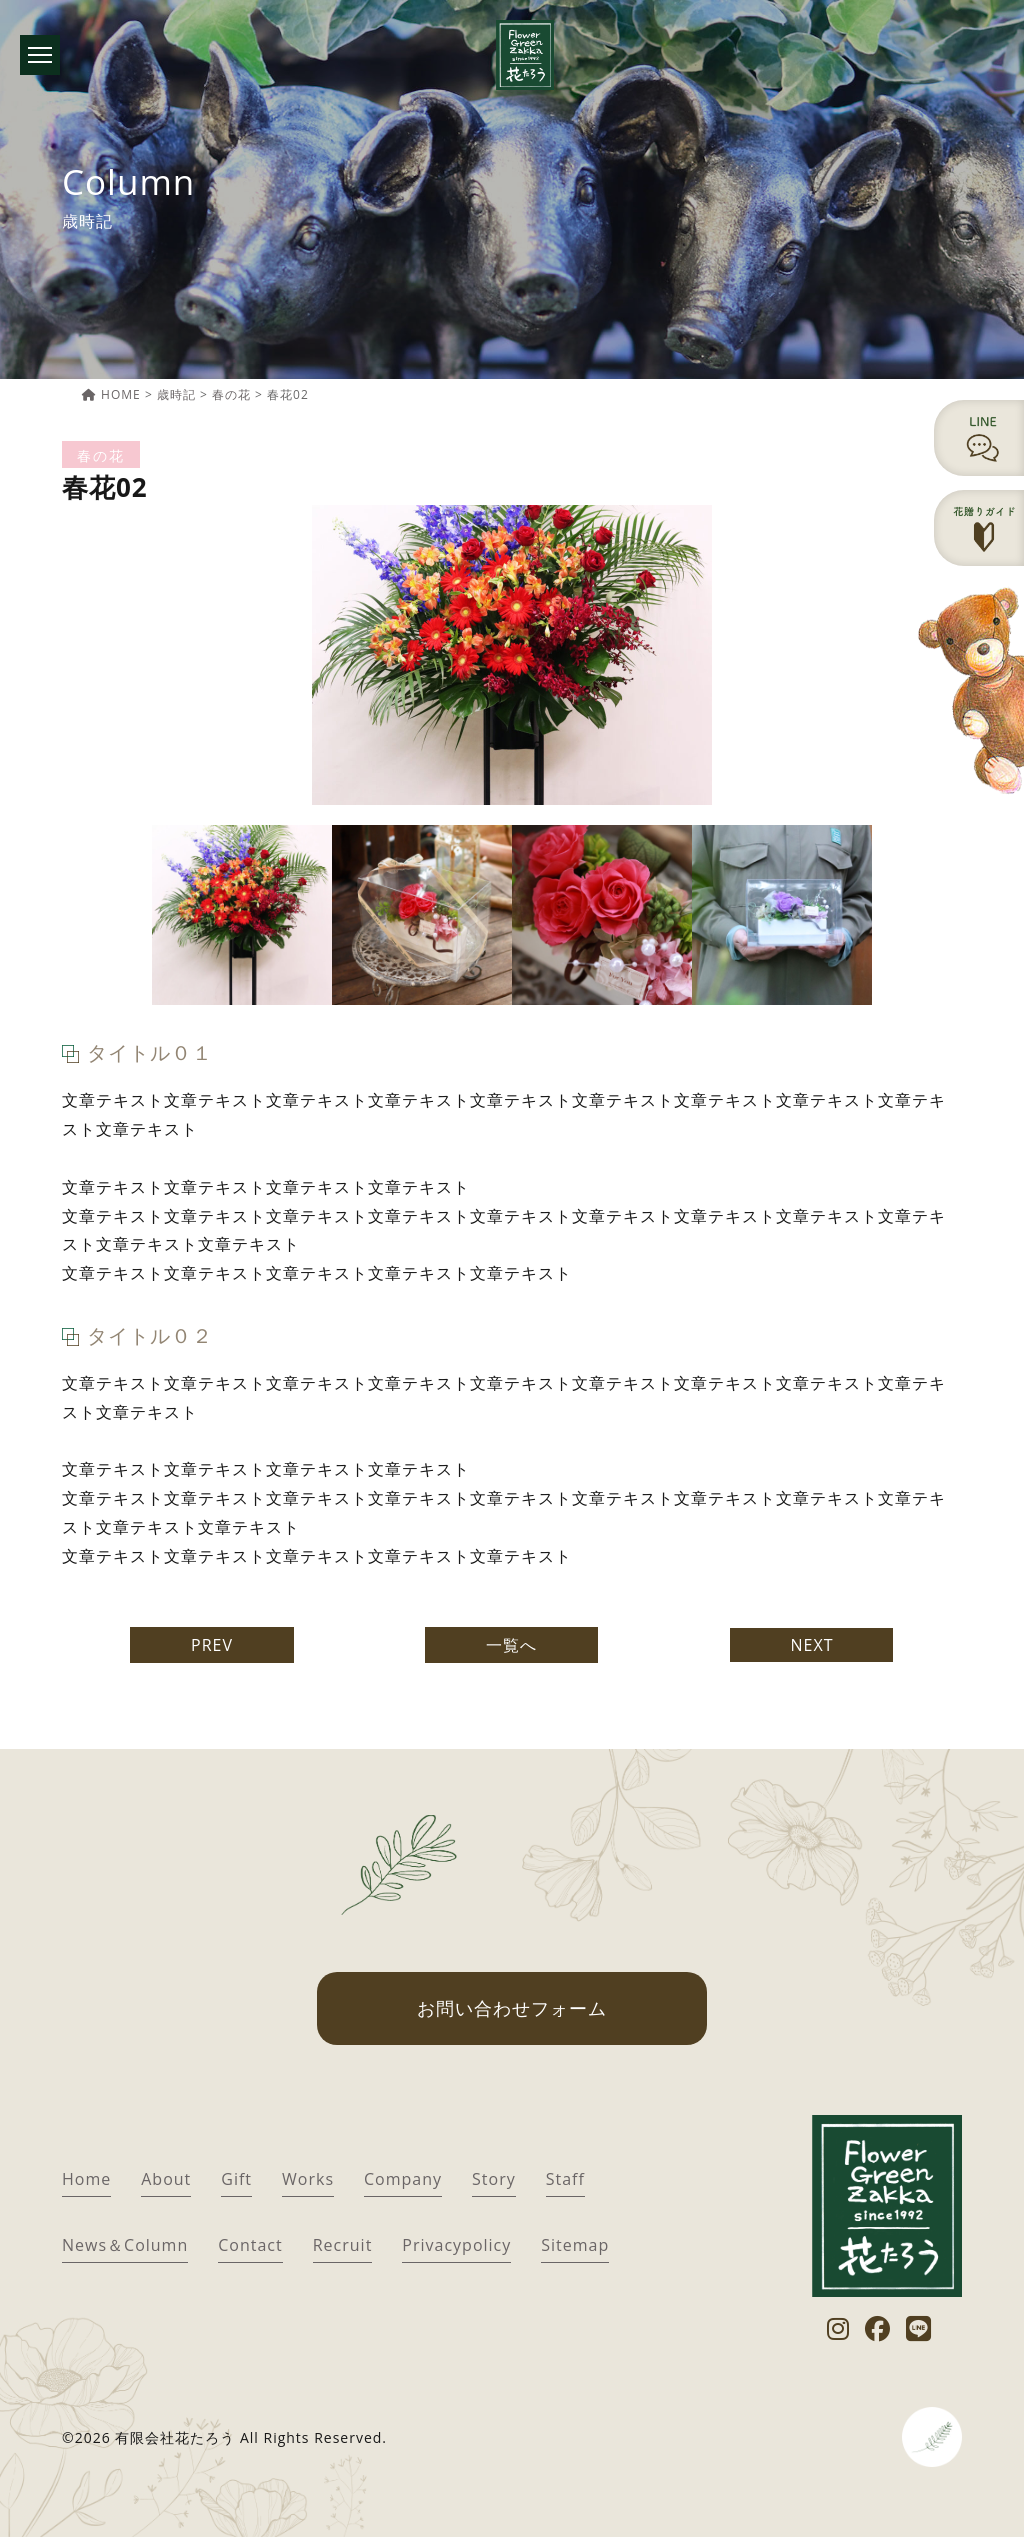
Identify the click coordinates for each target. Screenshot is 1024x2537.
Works (308, 2179)
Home (86, 2179)
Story (494, 2179)
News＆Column (125, 2245)
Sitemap (575, 2245)
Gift (236, 2179)
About (166, 2179)
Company (403, 2179)
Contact (250, 2245)
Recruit (343, 2245)
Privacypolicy (456, 2245)
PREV (212, 1645)
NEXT (811, 1645)
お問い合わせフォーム (512, 2008)
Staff (565, 2179)
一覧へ (511, 1645)
